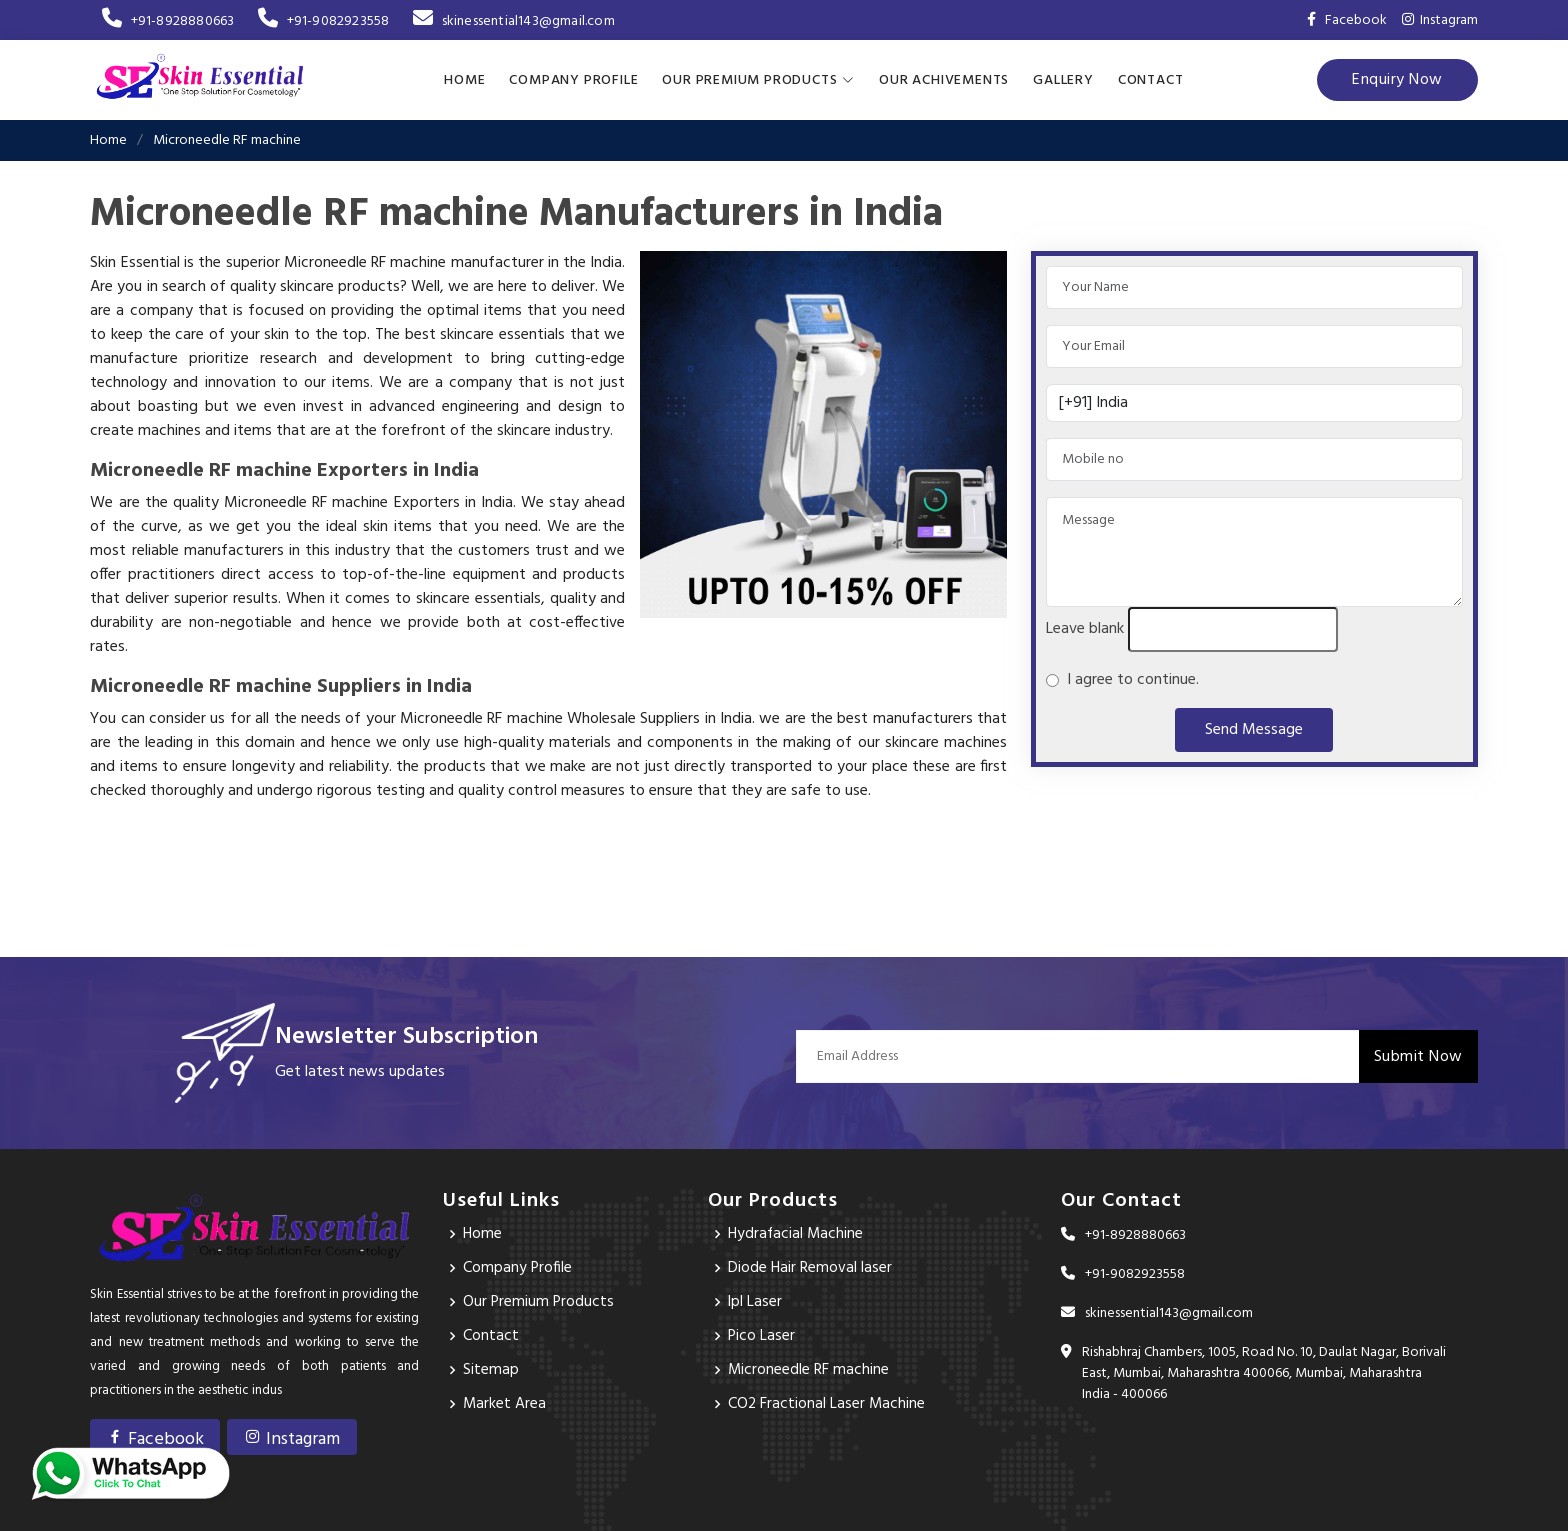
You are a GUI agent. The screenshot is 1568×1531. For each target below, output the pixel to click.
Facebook (155, 1439)
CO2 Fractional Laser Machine (827, 1404)
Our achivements (944, 79)
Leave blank (1085, 629)
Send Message (1254, 730)
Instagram (1440, 20)
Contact (1151, 79)
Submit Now (1418, 1056)
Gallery (1063, 79)
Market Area (505, 1404)
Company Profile (573, 79)
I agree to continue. (1129, 680)
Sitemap (491, 1370)
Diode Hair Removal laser (810, 1268)
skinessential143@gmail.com (513, 21)
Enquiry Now (1397, 80)
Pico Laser (762, 1336)
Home (464, 79)
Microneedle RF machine (809, 1370)
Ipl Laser (755, 1302)
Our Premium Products (539, 1302)
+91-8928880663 (168, 21)
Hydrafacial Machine (797, 1234)
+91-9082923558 (323, 21)
